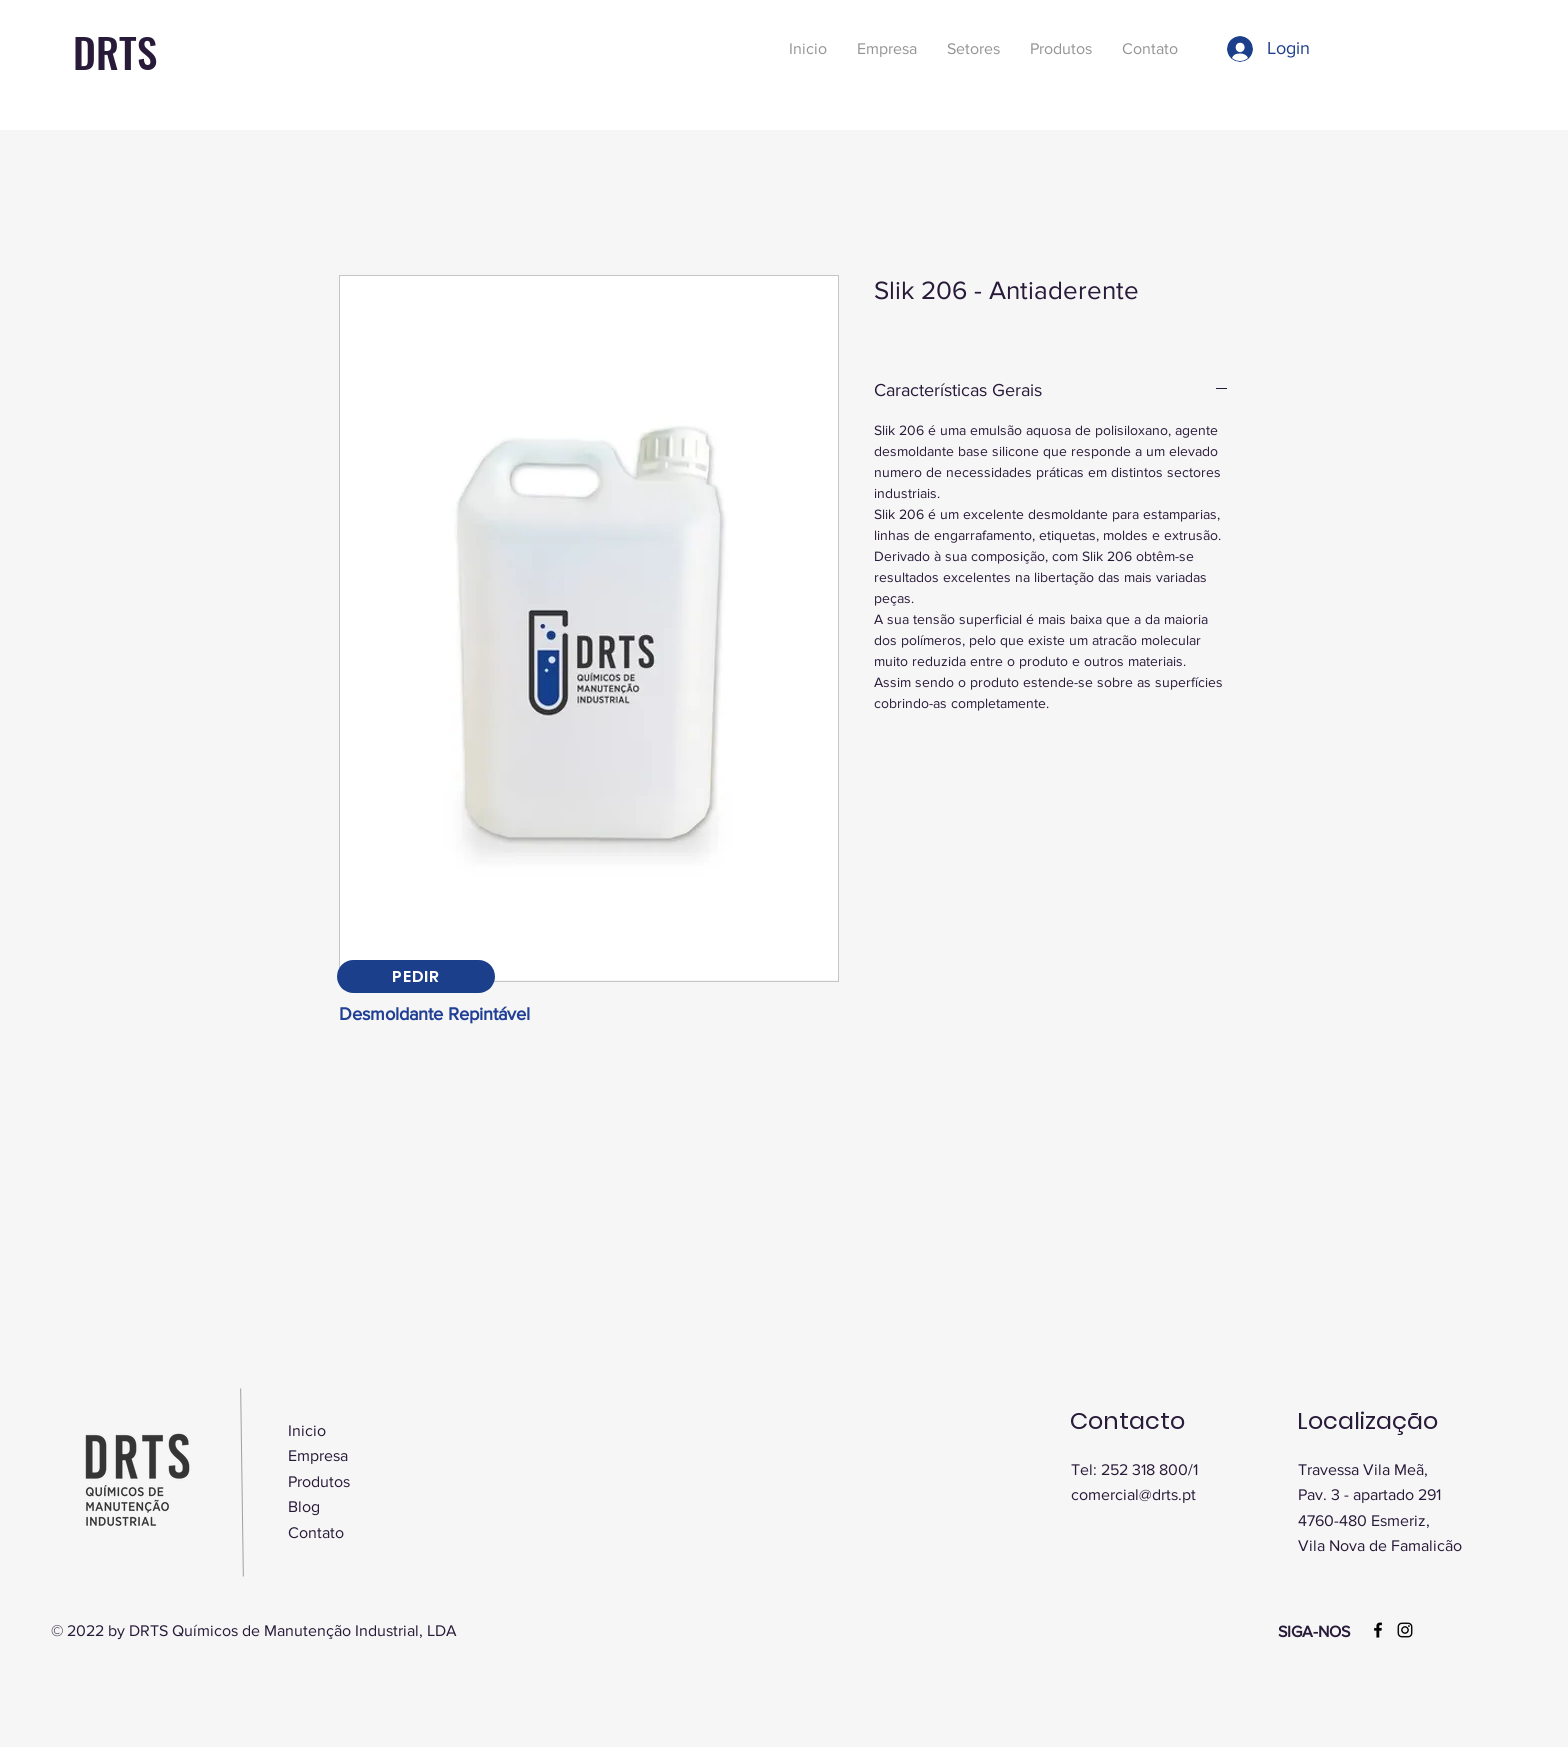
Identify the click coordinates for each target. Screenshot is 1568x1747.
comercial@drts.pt (1133, 1494)
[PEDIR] (416, 976)
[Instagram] (1405, 1630)
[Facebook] (1378, 1630)
